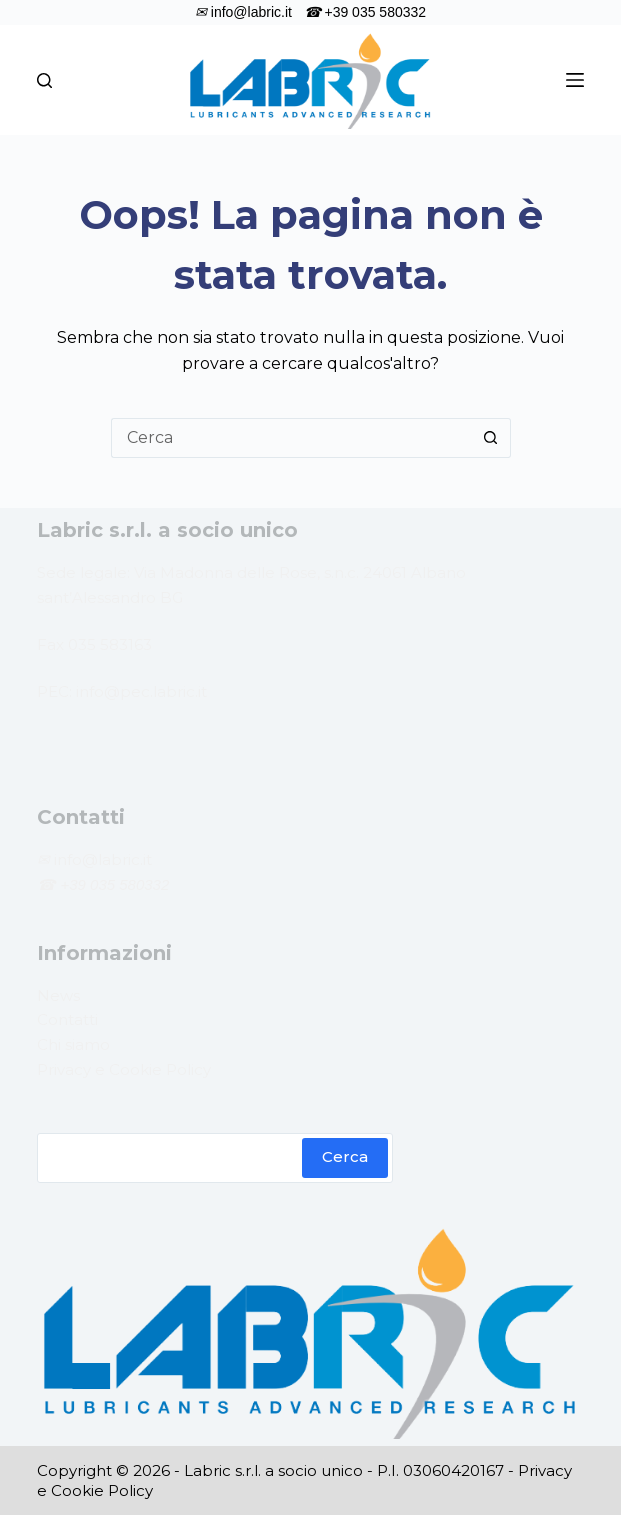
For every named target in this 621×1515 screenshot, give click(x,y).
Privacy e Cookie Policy (124, 1069)
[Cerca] (44, 80)
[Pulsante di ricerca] (491, 438)
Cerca (345, 1156)
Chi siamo (73, 1044)
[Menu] (575, 80)
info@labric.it (101, 859)
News (58, 995)
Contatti (67, 1019)
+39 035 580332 (114, 884)
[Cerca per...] (291, 438)
